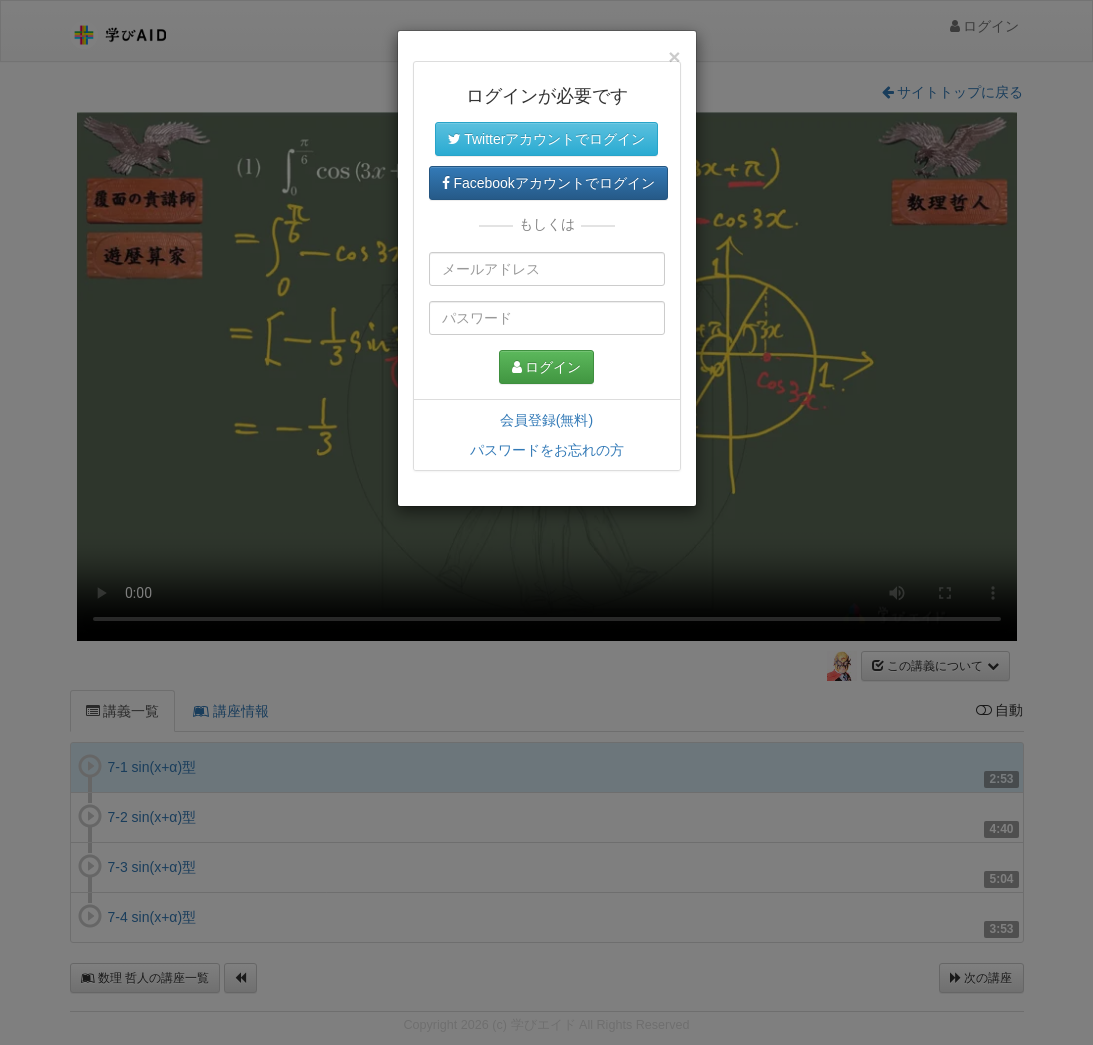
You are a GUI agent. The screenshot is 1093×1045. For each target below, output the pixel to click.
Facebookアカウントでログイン (548, 183)
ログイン (547, 367)
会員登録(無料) (546, 420)
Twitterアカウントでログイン (547, 139)
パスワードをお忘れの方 (547, 450)
